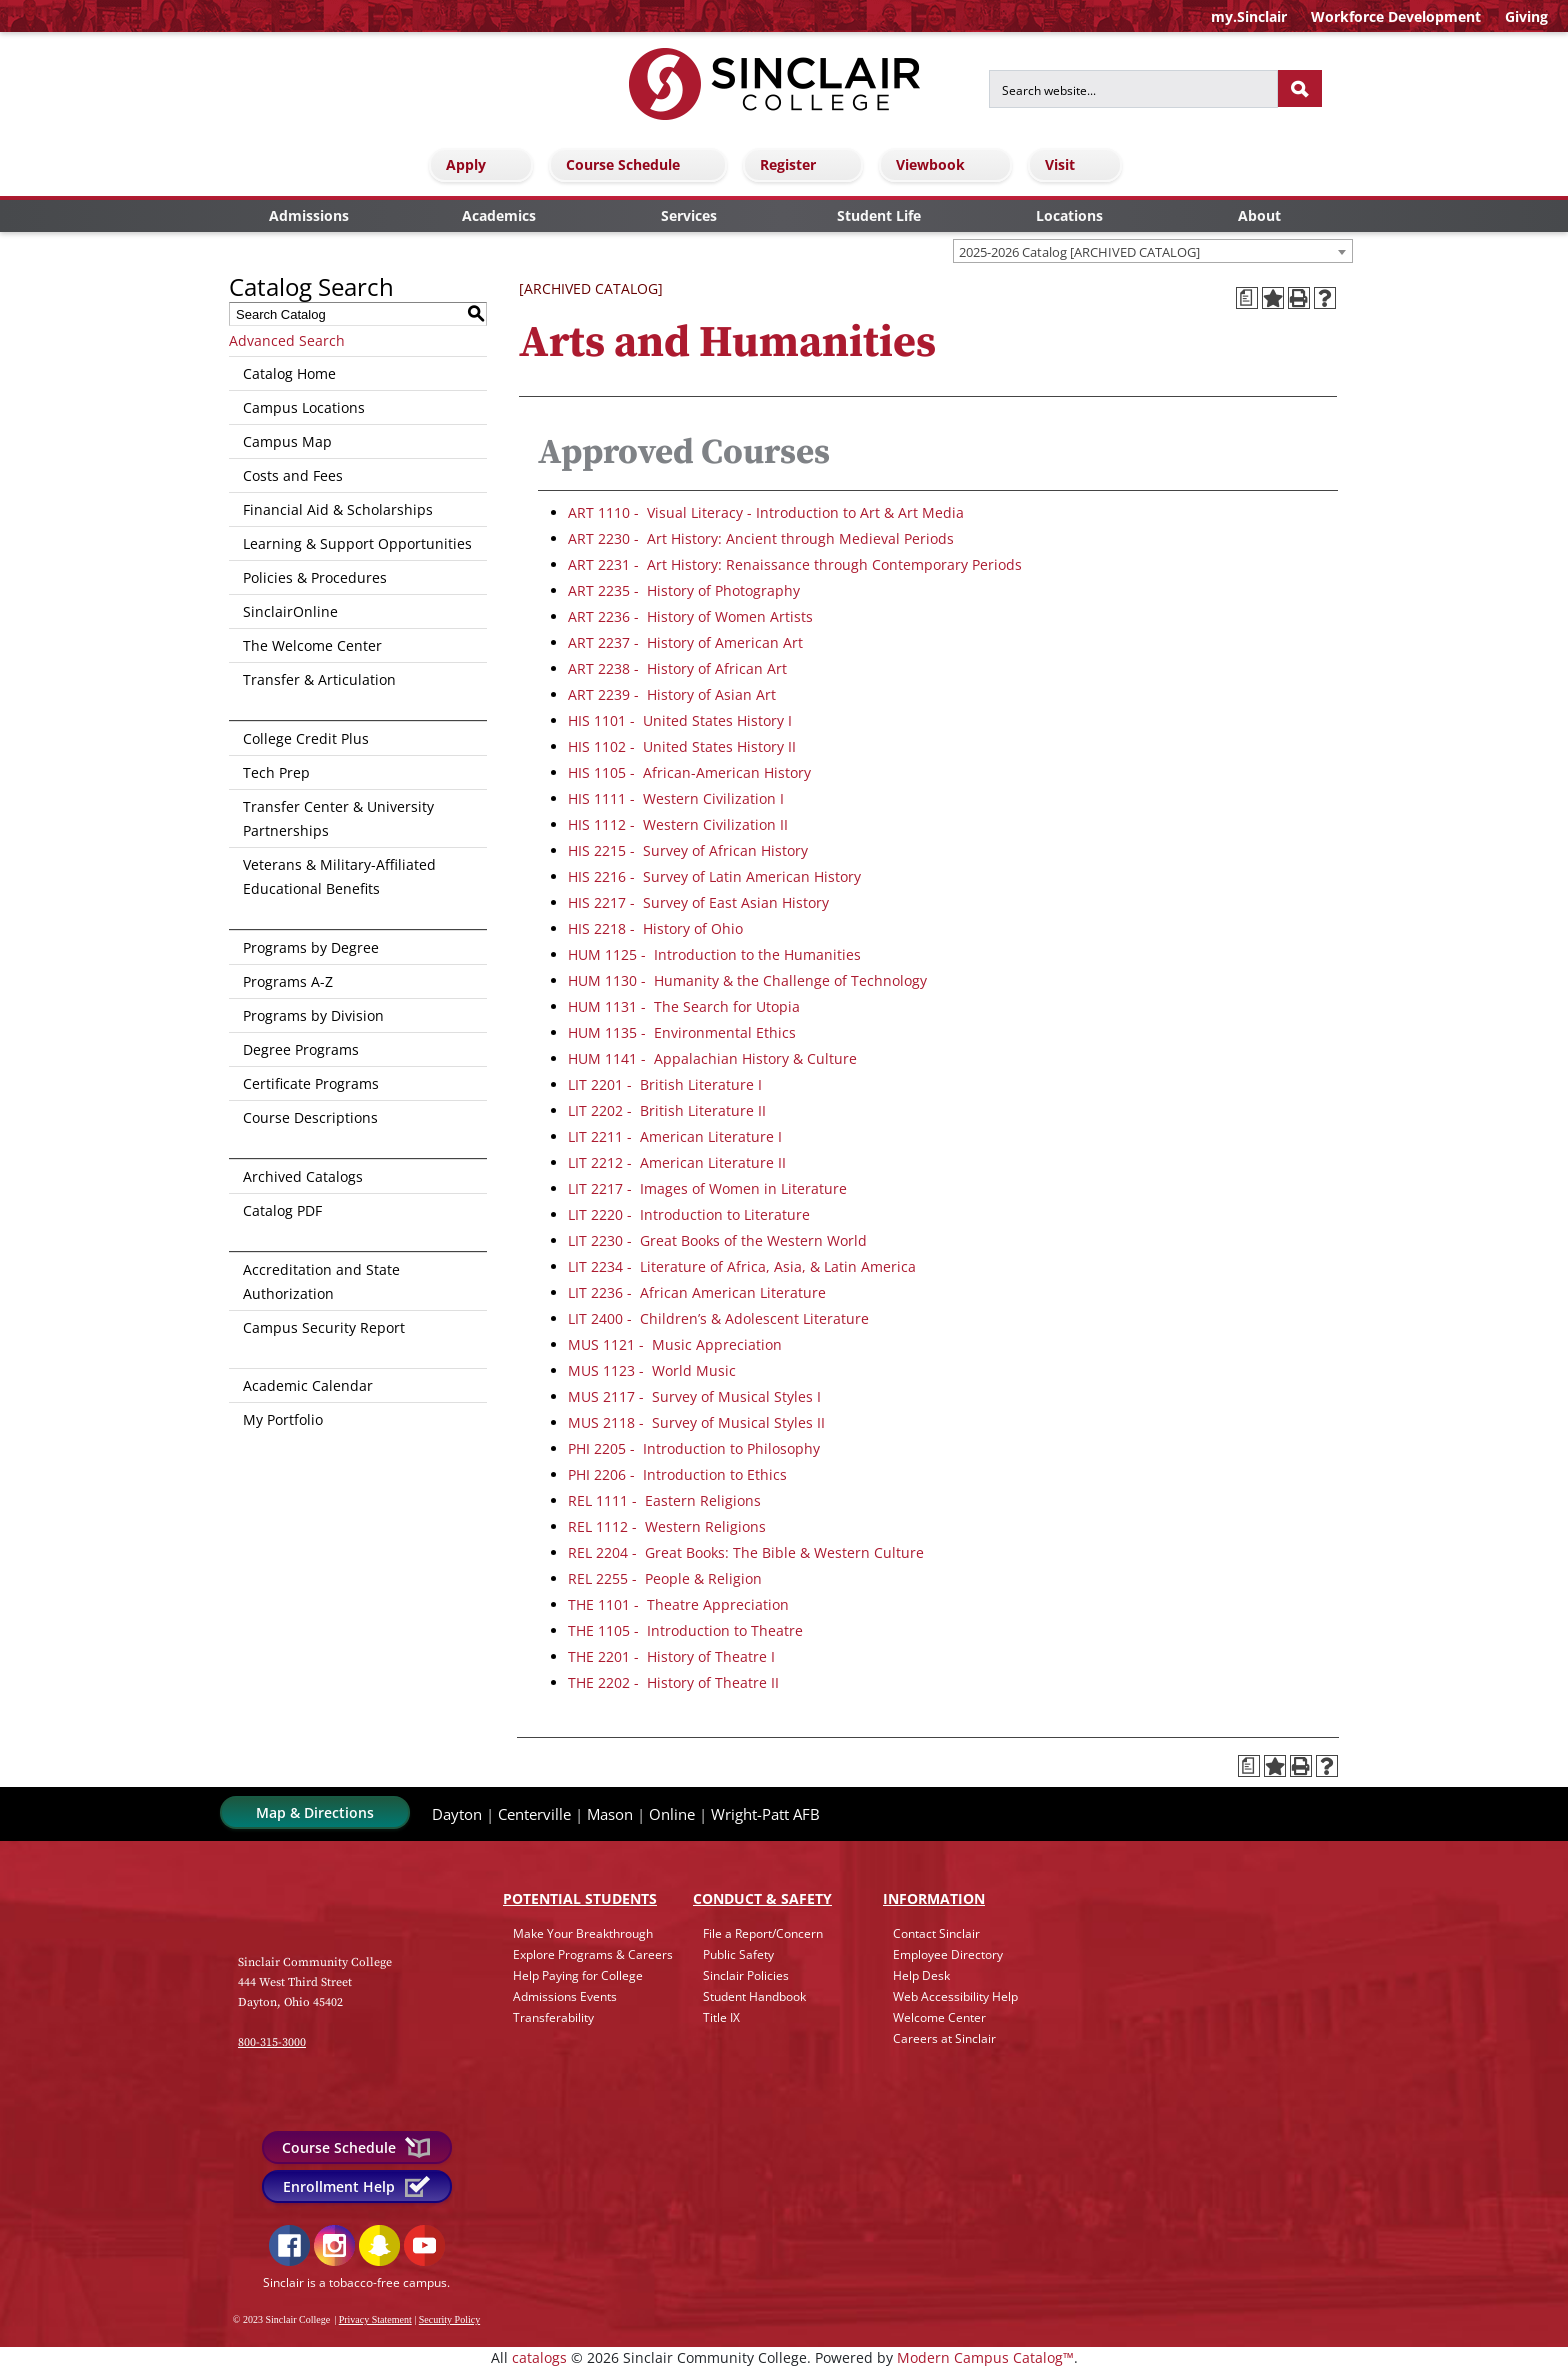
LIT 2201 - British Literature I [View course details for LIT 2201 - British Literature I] (665, 1084)
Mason (610, 1814)
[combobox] (1153, 251)
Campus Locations (304, 407)
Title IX (721, 2017)
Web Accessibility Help (955, 1996)
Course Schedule (641, 164)
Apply (484, 164)
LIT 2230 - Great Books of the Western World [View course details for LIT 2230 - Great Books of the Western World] (717, 1240)
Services (689, 215)
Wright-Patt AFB (765, 1814)
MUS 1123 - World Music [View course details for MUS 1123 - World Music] (652, 1370)
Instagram (334, 2245)
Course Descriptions (310, 1117)
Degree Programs (301, 1049)
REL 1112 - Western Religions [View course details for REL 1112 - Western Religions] (667, 1526)
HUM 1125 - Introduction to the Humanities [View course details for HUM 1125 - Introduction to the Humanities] (714, 954)
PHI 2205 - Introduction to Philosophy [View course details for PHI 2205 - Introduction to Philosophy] (694, 1448)
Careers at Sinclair (944, 2038)
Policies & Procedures (315, 577)
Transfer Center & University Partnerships (338, 818)
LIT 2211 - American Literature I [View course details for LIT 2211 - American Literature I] (675, 1136)
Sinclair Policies (746, 1975)
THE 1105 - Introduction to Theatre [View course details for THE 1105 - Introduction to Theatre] (685, 1630)
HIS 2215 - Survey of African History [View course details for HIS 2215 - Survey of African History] (688, 850)
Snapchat (379, 2245)
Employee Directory (948, 1954)
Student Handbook (754, 1996)
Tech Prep (276, 772)
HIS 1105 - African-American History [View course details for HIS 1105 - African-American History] (689, 772)
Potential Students (580, 1898)
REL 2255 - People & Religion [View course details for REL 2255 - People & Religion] (665, 1578)
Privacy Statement (375, 2319)
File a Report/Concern (763, 1933)
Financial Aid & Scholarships (338, 509)
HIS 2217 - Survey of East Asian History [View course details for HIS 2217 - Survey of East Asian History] (698, 902)
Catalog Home (289, 373)
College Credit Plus (306, 738)
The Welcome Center (312, 645)
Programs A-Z (288, 981)
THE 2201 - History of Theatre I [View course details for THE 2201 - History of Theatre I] (671, 1656)
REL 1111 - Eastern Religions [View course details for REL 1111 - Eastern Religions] (664, 1500)
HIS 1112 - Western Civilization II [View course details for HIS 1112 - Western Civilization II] (678, 824)
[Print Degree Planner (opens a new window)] (1247, 298)
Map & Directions (315, 1812)
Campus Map (287, 441)
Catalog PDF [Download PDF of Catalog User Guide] (282, 1210)
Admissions (309, 215)
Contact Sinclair (936, 1933)
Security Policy (449, 2319)
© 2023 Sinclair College (281, 2319)
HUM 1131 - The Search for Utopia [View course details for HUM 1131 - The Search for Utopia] (684, 1006)
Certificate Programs (311, 1083)
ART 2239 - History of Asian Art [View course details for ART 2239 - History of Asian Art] (672, 694)
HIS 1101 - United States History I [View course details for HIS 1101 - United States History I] (680, 720)
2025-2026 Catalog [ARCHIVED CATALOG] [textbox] (1079, 252)
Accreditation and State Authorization (321, 1281)
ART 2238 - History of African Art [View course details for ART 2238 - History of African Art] (677, 668)
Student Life (879, 215)
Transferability (553, 2017)
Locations (1069, 215)
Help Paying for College (578, 1975)
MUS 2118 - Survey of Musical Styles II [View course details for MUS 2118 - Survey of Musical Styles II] (696, 1422)
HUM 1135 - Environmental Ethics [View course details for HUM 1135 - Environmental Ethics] (682, 1032)
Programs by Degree (311, 947)
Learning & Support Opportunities (357, 543)
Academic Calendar (308, 1385)
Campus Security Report (324, 1327)
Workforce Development (1396, 16)
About (1259, 215)
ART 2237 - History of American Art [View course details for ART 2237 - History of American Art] (685, 642)
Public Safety (738, 1954)
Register (806, 164)
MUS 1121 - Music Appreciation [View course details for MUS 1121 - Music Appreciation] (675, 1344)
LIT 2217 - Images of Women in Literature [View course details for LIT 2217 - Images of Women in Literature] (707, 1188)
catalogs (539, 2357)
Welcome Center (939, 2017)
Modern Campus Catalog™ (985, 2357)
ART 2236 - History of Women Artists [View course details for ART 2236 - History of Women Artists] (690, 616)
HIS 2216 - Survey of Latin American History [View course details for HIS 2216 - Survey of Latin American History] (714, 876)
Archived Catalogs (303, 1176)
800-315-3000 (272, 2042)
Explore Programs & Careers (593, 1954)
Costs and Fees (293, 475)
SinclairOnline (290, 611)
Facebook (289, 2245)
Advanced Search (287, 340)
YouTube (424, 2245)
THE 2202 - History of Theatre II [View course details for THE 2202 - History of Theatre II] (673, 1682)
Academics (499, 215)
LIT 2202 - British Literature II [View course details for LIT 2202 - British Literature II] (667, 1110)
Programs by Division (313, 1015)
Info (934, 1898)
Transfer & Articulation (319, 679)
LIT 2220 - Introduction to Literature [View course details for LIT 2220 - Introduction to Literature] (689, 1214)
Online (672, 1814)
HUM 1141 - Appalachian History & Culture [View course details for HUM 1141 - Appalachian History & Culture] (712, 1058)
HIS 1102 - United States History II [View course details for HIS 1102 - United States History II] (682, 746)
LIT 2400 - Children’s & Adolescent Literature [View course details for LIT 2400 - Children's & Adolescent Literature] (718, 1318)
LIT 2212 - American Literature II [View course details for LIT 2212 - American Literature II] (677, 1162)
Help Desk (921, 1975)
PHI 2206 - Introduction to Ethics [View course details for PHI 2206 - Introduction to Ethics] (677, 1474)
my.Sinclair (1249, 16)
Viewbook (948, 164)
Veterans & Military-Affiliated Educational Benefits (339, 876)
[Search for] (1133, 89)
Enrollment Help (357, 2186)
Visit (1078, 164)
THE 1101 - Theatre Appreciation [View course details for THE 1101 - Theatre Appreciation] (678, 1604)
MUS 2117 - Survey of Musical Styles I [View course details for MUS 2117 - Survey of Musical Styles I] (694, 1396)
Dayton (457, 1814)
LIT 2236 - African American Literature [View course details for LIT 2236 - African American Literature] (697, 1292)
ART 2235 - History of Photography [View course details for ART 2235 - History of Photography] (684, 590)
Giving (1526, 16)
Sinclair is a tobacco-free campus (355, 2282)
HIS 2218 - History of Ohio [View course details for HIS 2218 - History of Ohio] (655, 928)
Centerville (534, 1814)
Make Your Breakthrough (583, 1933)
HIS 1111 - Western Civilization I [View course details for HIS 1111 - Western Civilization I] (676, 798)
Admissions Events (565, 1996)
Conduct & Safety (762, 1898)
